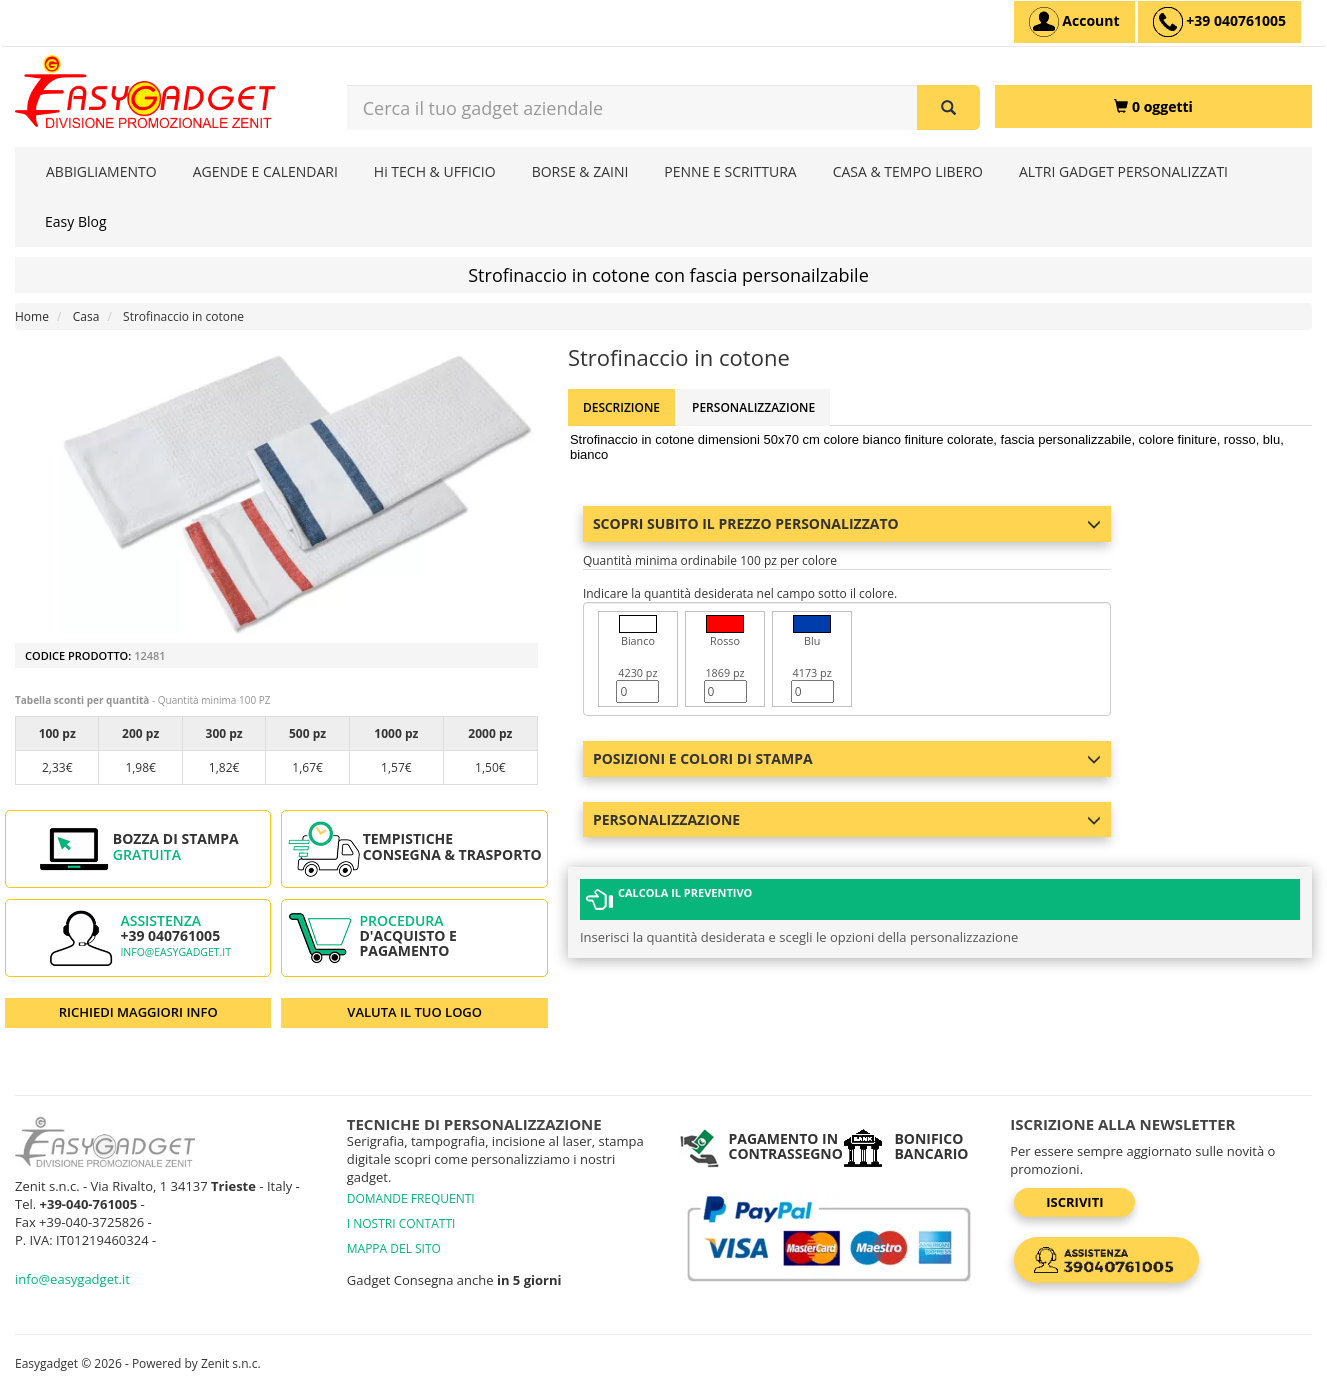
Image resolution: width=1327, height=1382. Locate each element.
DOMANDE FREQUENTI (411, 1198)
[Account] (1074, 22)
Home (32, 316)
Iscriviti (1074, 1202)
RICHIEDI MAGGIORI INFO (138, 1012)
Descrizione (621, 407)
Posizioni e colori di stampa (847, 758)
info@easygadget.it (175, 952)
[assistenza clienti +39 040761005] (1219, 22)
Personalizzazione (753, 407)
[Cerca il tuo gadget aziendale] (948, 107)
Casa (86, 316)
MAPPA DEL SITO (394, 1248)
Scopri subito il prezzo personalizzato (847, 523)
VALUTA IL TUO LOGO (414, 1012)
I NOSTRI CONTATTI (401, 1223)
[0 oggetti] (1153, 106)
